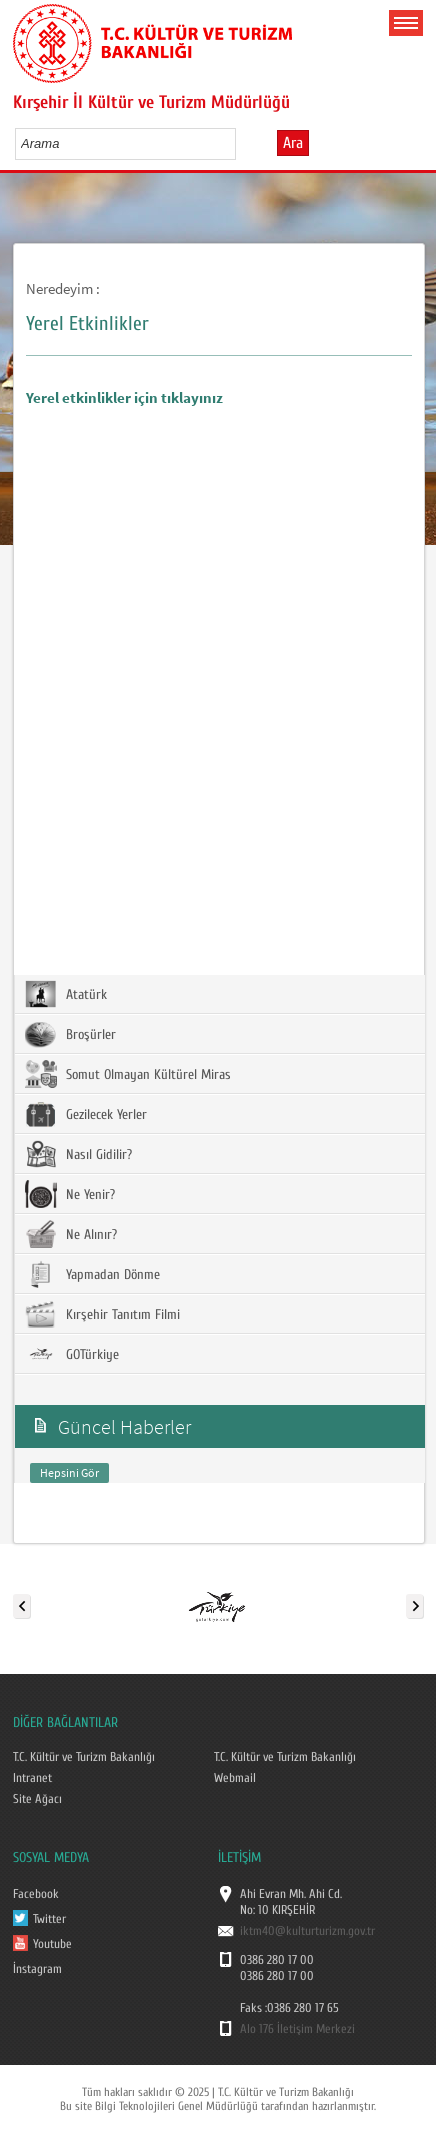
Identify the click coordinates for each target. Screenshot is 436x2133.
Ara (293, 143)
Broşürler (70, 1034)
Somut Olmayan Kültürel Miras (128, 1074)
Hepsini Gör (69, 1472)
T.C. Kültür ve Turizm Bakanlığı (84, 1757)
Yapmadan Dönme (92, 1274)
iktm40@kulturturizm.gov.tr (307, 1931)
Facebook (36, 1894)
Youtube (52, 1944)
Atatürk (66, 994)
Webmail (235, 1778)
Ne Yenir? (70, 1194)
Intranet (32, 1778)
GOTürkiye (72, 1354)
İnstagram (37, 1969)
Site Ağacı (37, 1799)
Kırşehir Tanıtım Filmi (102, 1314)
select (241, 143)
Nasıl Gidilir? (78, 1154)
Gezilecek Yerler (86, 1114)
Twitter (49, 1919)
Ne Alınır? (71, 1234)
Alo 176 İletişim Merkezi (297, 2029)
